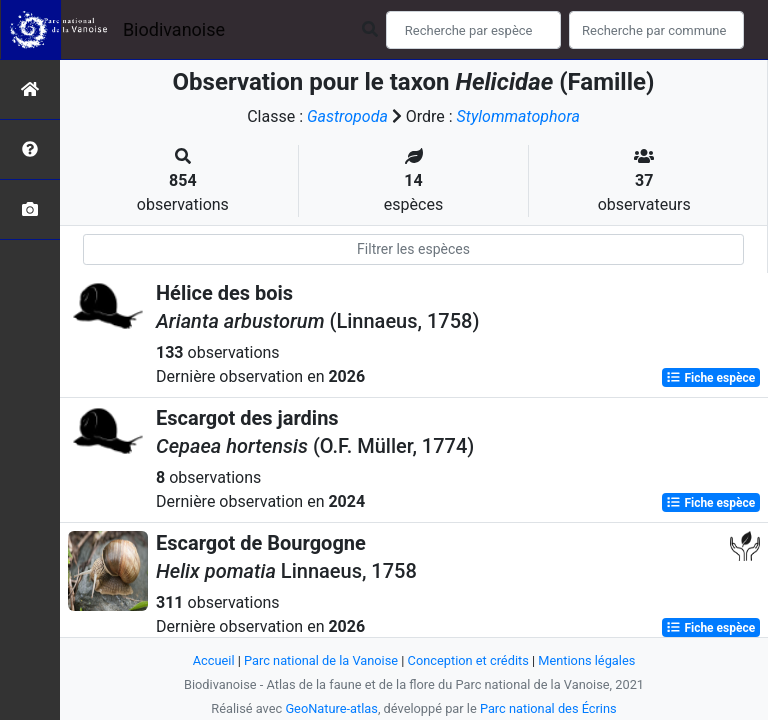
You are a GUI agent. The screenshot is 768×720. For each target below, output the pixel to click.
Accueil (214, 660)
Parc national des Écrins (548, 708)
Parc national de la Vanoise (321, 660)
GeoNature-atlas (331, 708)
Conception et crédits (468, 660)
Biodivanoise (174, 29)
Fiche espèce (710, 378)
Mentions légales (586, 660)
